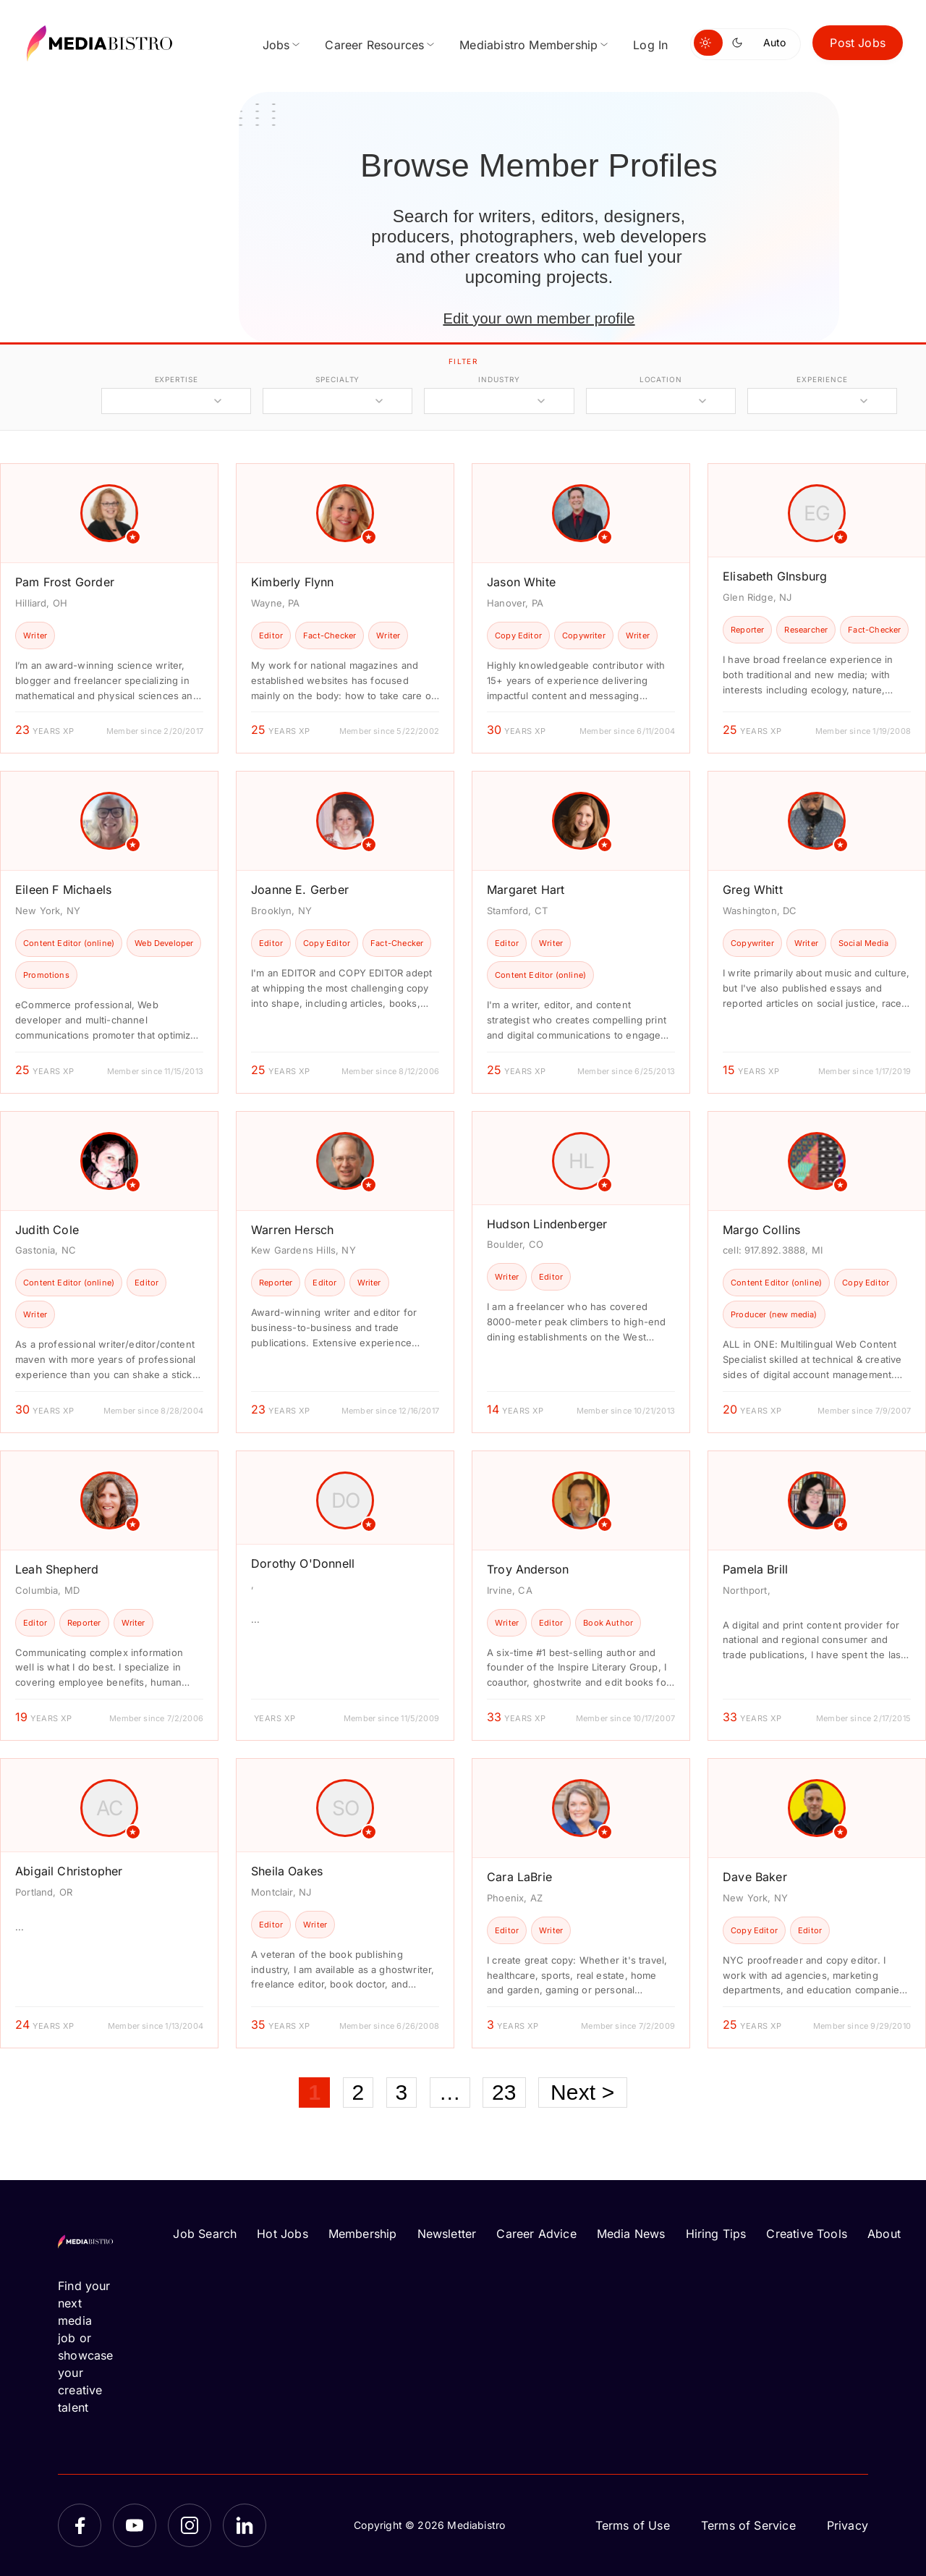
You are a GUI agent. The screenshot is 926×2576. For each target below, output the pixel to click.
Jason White (521, 582)
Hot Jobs (282, 2233)
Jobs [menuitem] (276, 45)
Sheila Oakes (287, 1871)
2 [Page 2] (358, 2092)
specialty (337, 379)
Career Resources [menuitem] (374, 45)
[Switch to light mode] (708, 43)
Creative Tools (806, 2233)
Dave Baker (755, 1877)
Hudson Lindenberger (547, 1224)
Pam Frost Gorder (64, 582)
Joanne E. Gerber (300, 889)
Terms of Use (632, 2525)
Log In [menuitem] (650, 45)
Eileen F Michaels (63, 889)
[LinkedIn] (244, 2525)
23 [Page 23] (504, 2092)
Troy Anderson (528, 1569)
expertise (176, 379)
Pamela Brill (755, 1569)
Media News (631, 2233)
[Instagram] (189, 2525)
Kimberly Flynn (292, 582)
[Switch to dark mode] (740, 43)
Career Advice (536, 2233)
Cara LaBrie (519, 1877)
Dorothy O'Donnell (302, 1563)
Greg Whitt (753, 889)
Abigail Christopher (68, 1871)
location (661, 379)
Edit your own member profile (538, 318)
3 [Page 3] (402, 2092)
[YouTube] (134, 2525)
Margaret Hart (525, 889)
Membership (362, 2233)
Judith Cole (47, 1229)
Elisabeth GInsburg (775, 576)
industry (498, 379)
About (884, 2233)
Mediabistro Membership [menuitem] (528, 45)
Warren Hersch (292, 1229)
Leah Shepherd (56, 1569)
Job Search (205, 2233)
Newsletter (447, 2233)
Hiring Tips (716, 2233)
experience (822, 379)
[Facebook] (79, 2525)
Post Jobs (857, 42)
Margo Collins (761, 1229)
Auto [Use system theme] (774, 42)
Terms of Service (748, 2525)
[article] (109, 608)
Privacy (847, 2525)
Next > (583, 2092)
